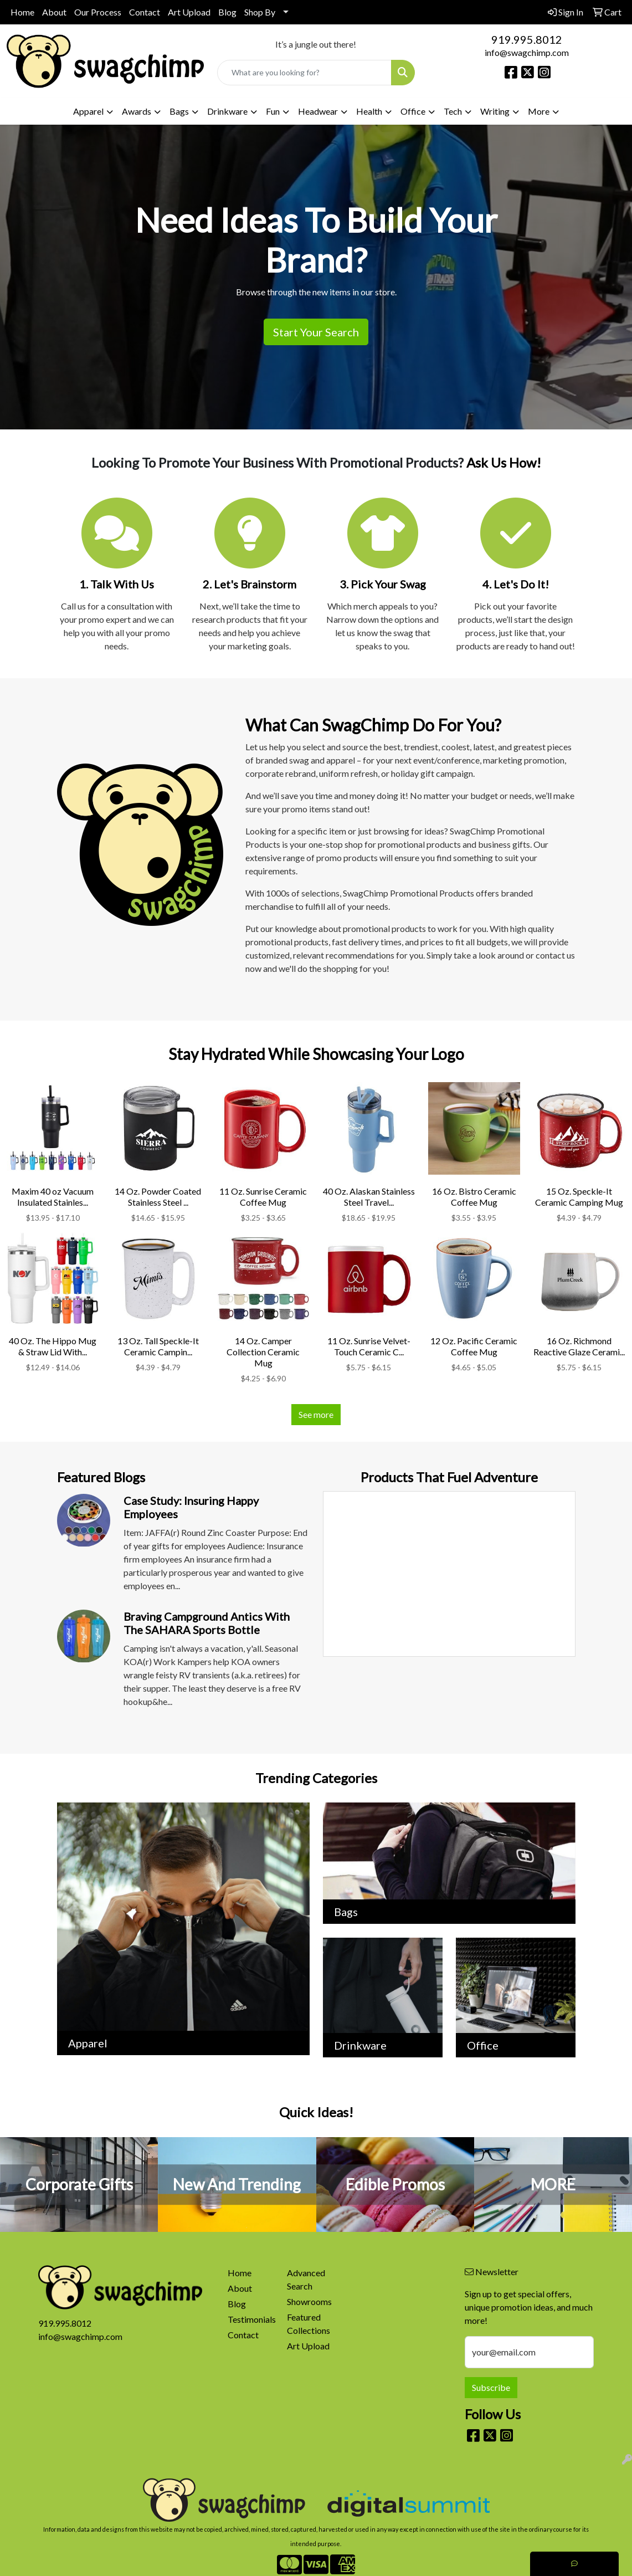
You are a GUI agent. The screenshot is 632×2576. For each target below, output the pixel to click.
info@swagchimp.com (527, 52)
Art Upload (189, 12)
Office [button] (412, 111)
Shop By (259, 12)
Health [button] (369, 111)
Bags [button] (179, 111)
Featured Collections (308, 2324)
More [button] (538, 111)
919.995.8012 (526, 39)
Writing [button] (495, 111)
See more (316, 1414)
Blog (227, 12)
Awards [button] (136, 111)
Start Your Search (316, 332)
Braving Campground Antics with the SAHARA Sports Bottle (207, 1623)
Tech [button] (453, 111)
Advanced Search (306, 2279)
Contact (144, 12)
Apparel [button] (88, 111)
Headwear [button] (318, 111)
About (54, 12)
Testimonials (251, 2319)
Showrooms (309, 2301)
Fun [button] (273, 111)
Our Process (97, 12)
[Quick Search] (304, 72)
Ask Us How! (503, 462)
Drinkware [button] (227, 111)
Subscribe (491, 2387)
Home (22, 12)
